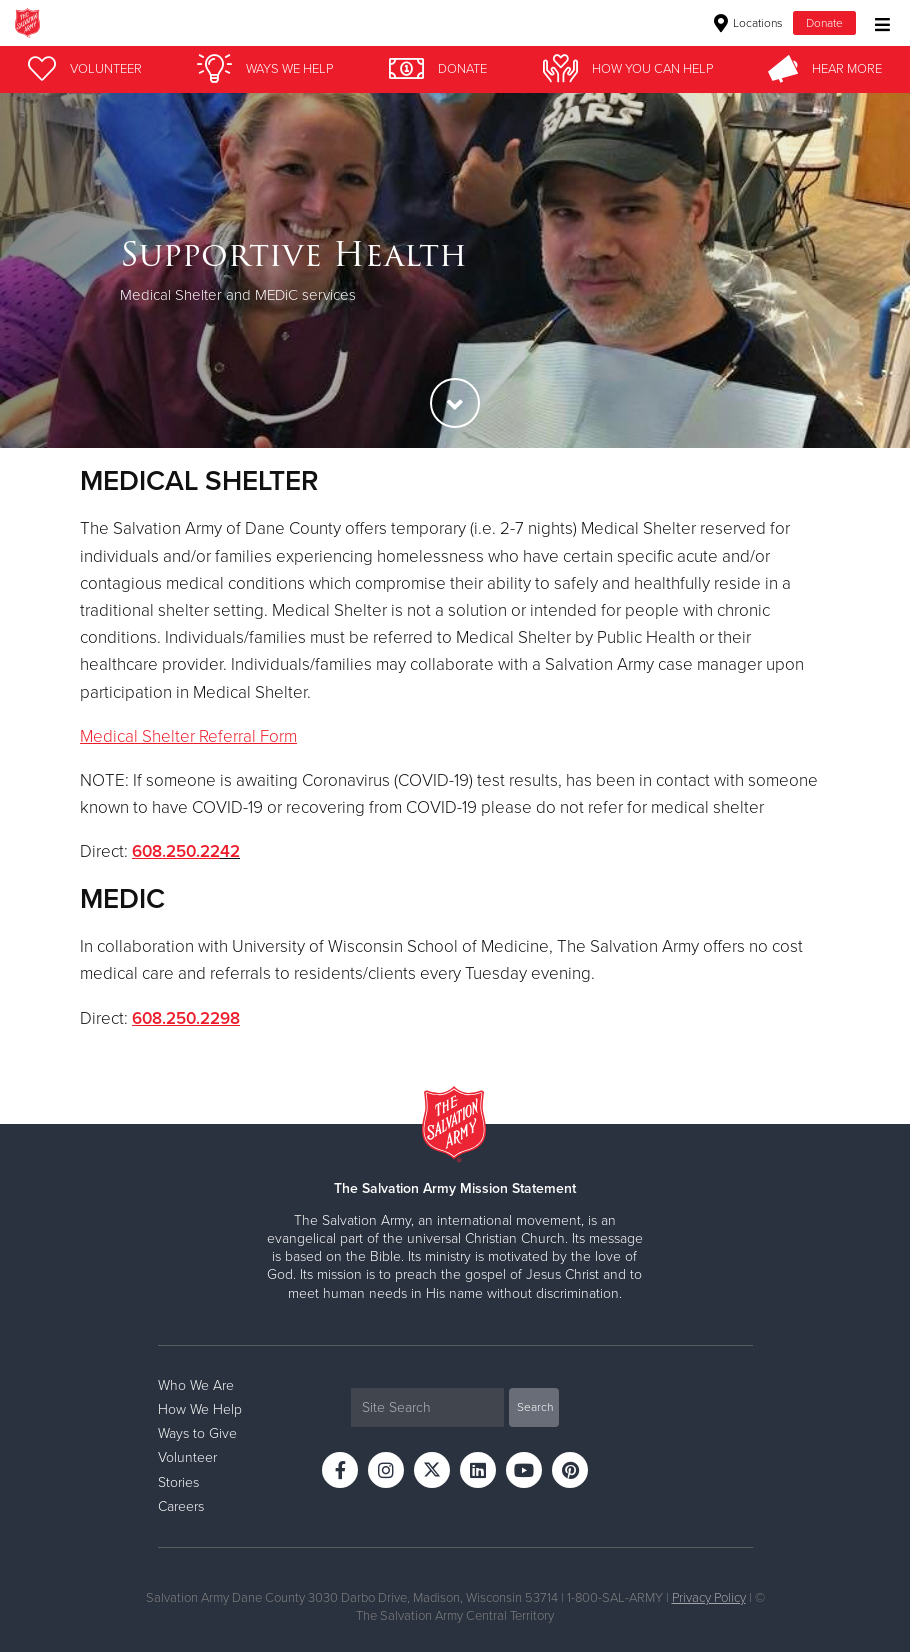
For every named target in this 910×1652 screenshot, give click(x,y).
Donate (824, 23)
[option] (455, 270)
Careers (181, 1506)
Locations (748, 23)
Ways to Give (197, 1433)
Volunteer (187, 1457)
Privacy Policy (709, 1598)
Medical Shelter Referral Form (188, 736)
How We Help (200, 1409)
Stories (178, 1482)
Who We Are (196, 1385)
